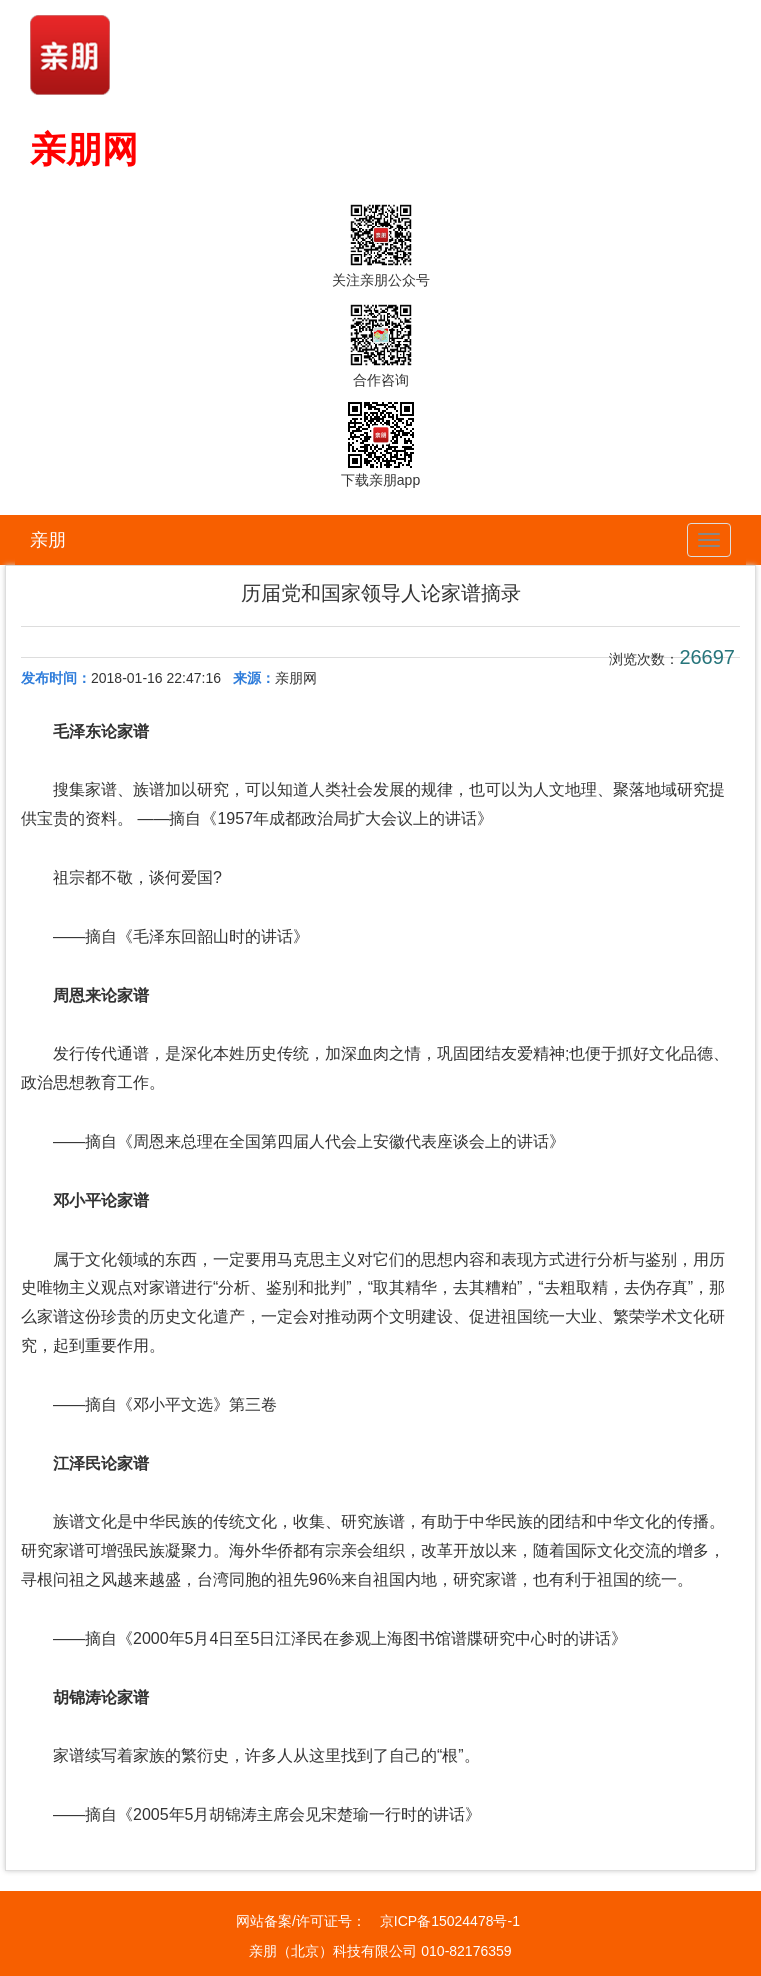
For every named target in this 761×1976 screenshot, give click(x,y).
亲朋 (48, 540)
